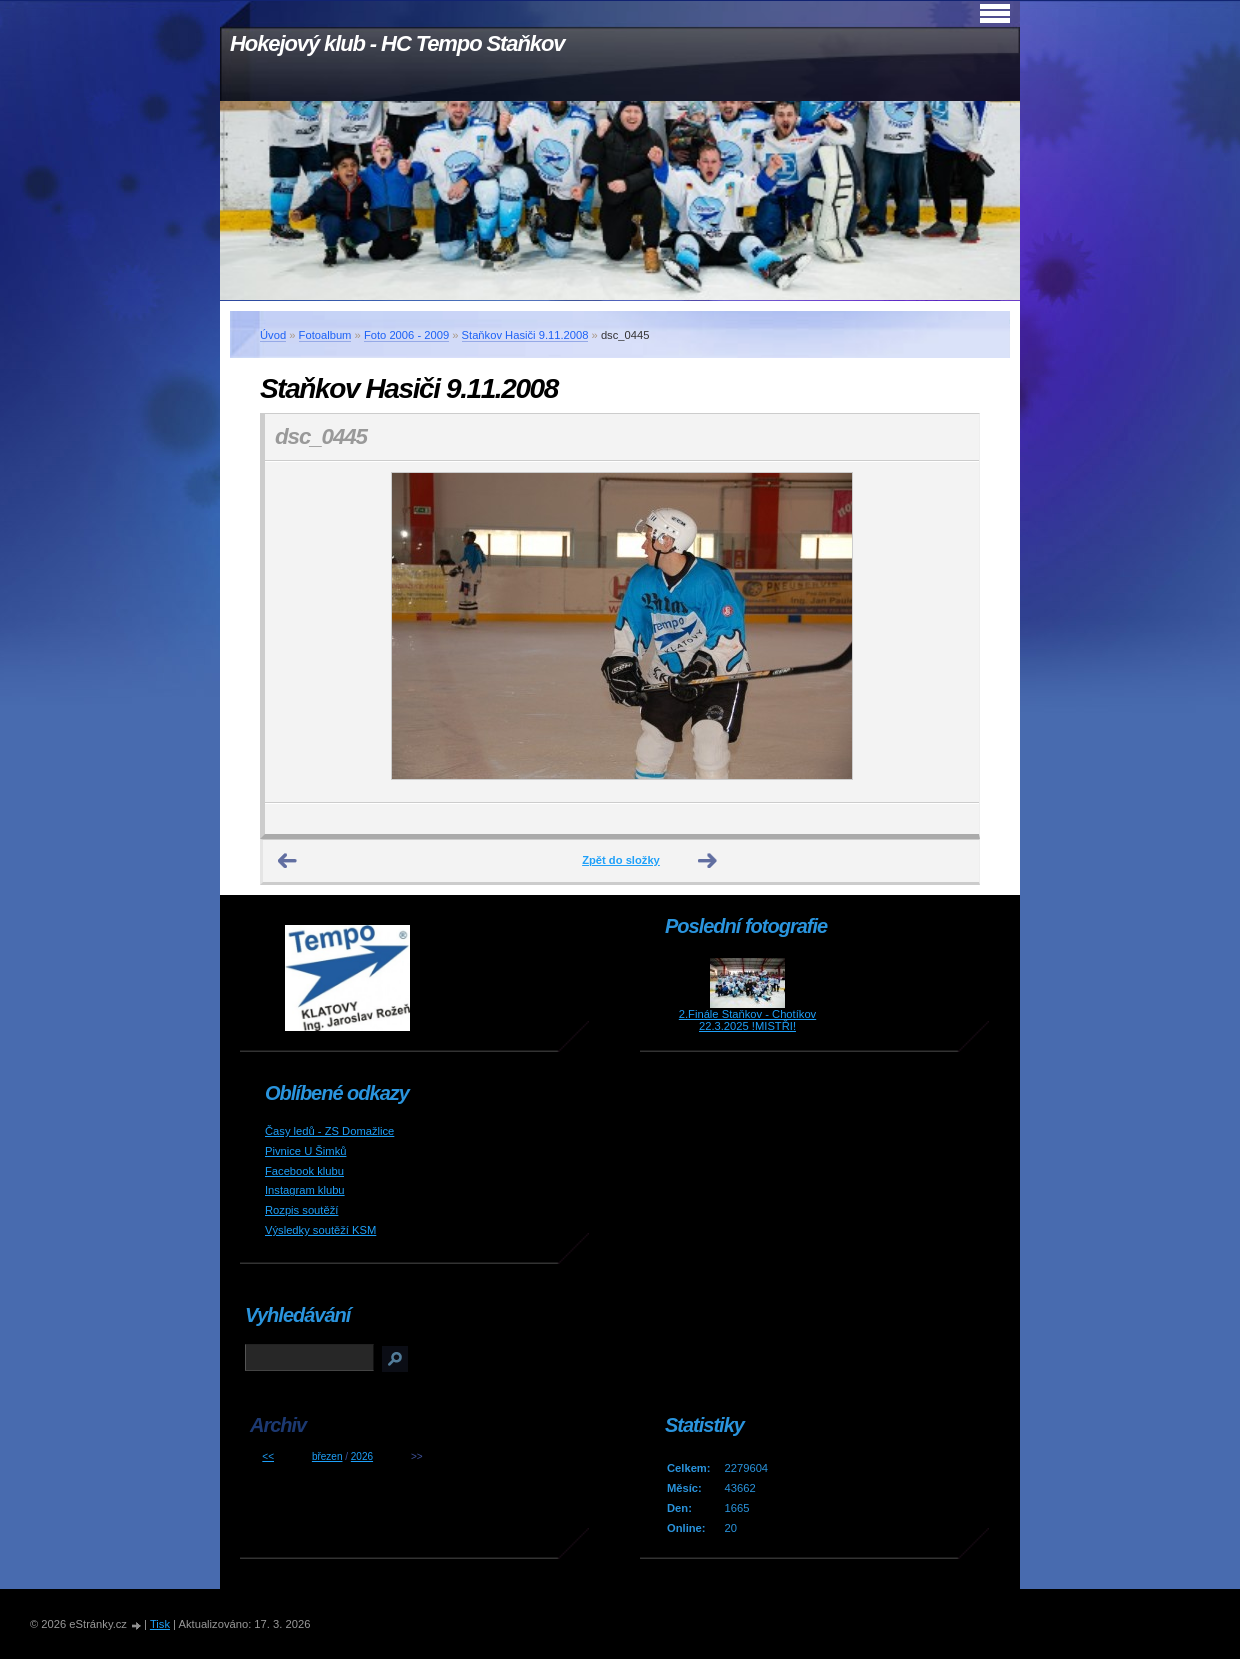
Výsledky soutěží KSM (320, 1230)
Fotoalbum (325, 335)
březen (327, 1456)
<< (268, 1456)
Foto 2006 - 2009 (406, 335)
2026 (362, 1456)
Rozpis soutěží (301, 1210)
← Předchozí (288, 861)
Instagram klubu (305, 1190)
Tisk (160, 1624)
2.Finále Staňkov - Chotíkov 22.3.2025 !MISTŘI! (747, 1020)
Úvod (273, 335)
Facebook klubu (304, 1171)
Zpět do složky (621, 860)
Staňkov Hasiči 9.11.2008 (525, 335)
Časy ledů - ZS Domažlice (329, 1131)
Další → (708, 861)
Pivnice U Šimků (305, 1151)
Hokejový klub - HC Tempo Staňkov (397, 43)
